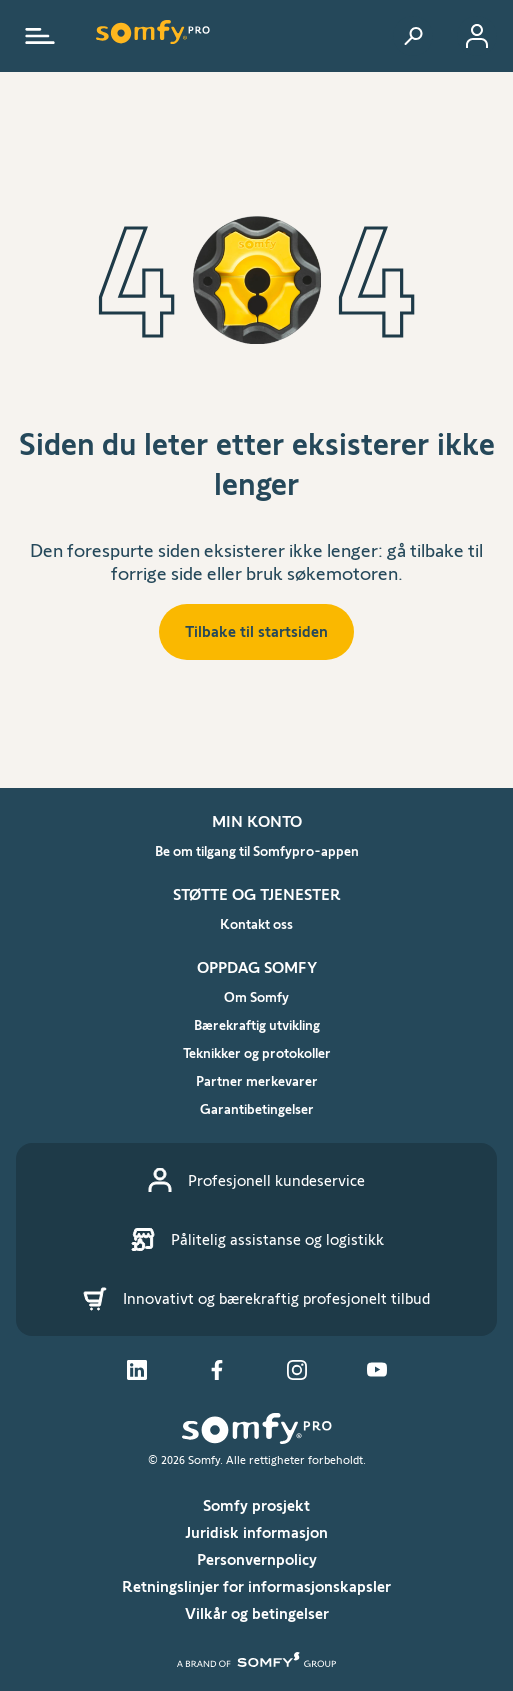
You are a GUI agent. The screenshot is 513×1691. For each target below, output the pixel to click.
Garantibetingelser (257, 1109)
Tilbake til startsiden (256, 631)
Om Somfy (256, 997)
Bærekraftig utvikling (257, 1025)
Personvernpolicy (257, 1559)
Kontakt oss (256, 924)
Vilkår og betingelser (257, 1613)
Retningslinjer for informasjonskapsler (256, 1586)
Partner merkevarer (257, 1081)
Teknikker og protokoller (257, 1053)
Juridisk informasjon (256, 1532)
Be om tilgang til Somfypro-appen (257, 851)
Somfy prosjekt (256, 1505)
